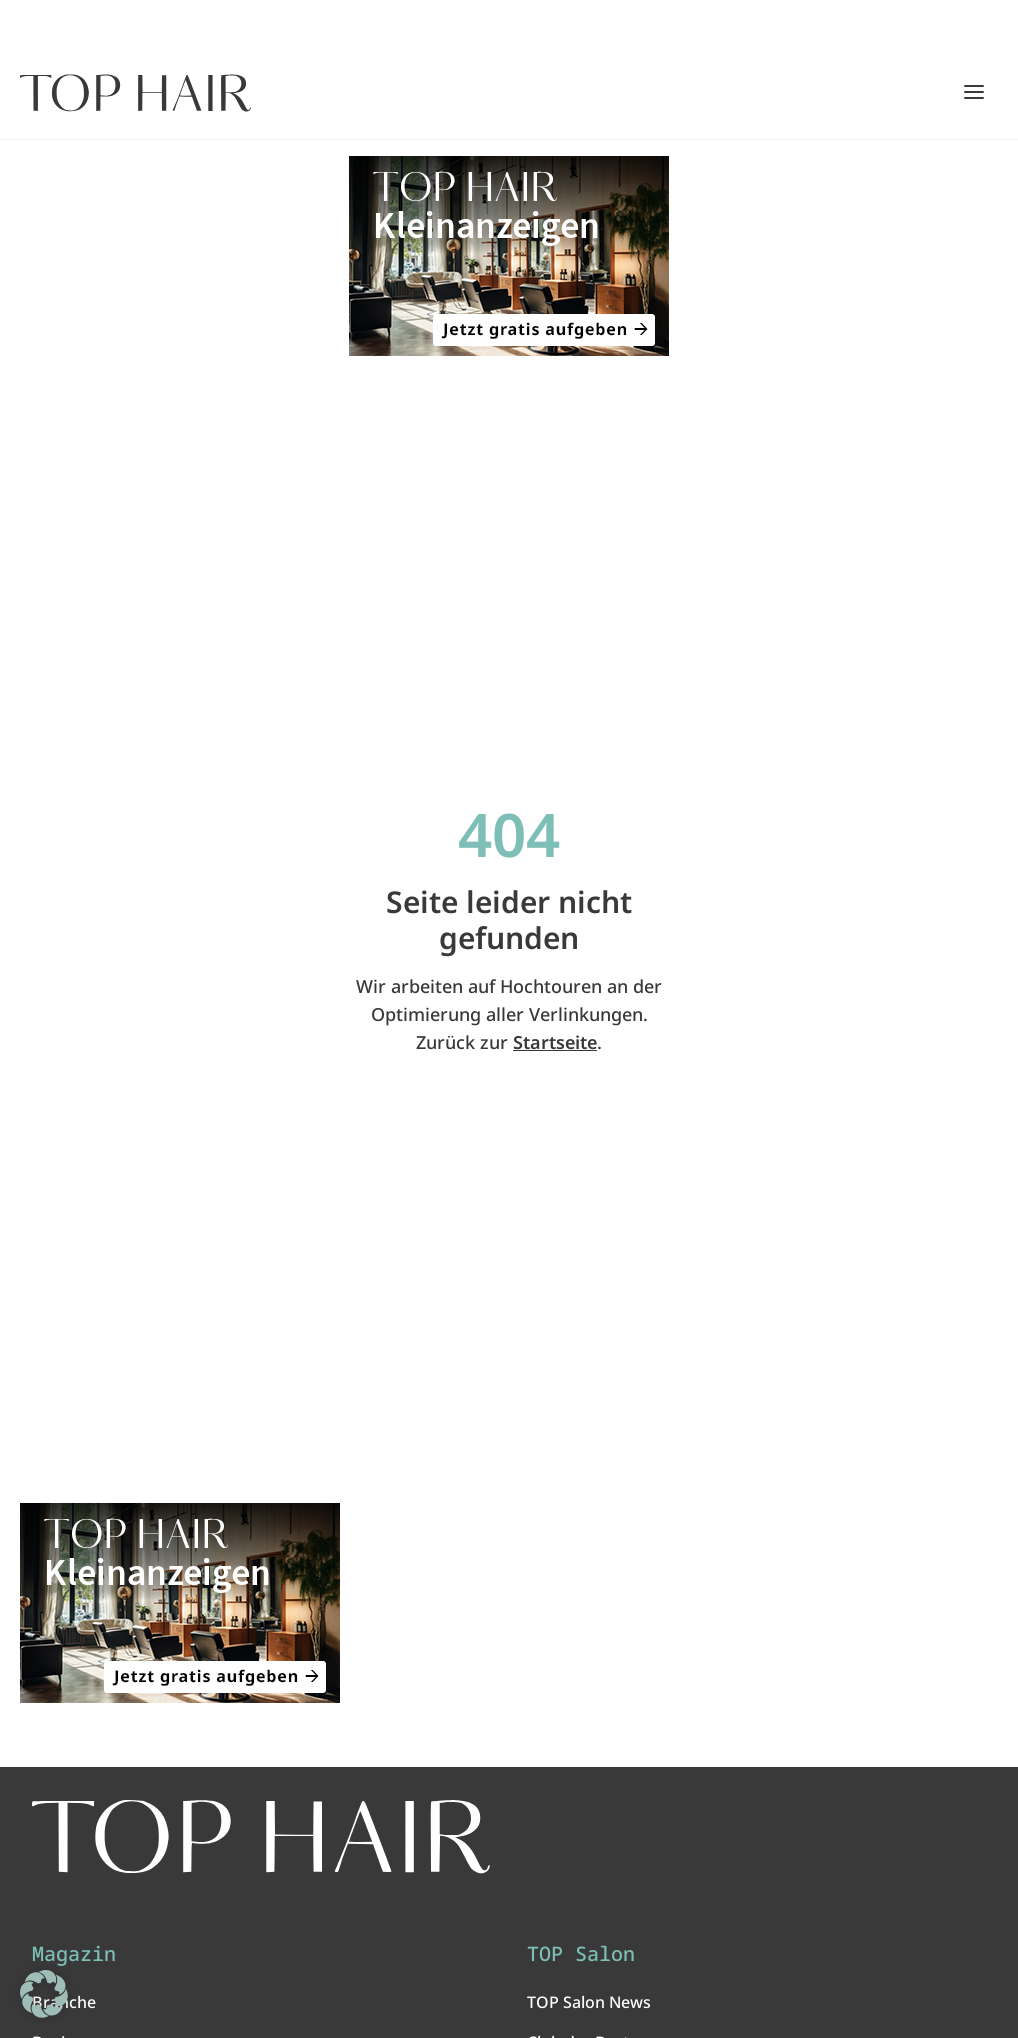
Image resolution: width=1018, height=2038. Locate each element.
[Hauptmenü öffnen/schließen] (974, 92)
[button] (44, 1994)
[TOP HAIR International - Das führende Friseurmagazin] (261, 1836)
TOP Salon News (589, 2002)
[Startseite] (135, 93)
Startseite (555, 1042)
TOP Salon (581, 1954)
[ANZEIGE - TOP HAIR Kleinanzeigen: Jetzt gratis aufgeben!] (509, 256)
